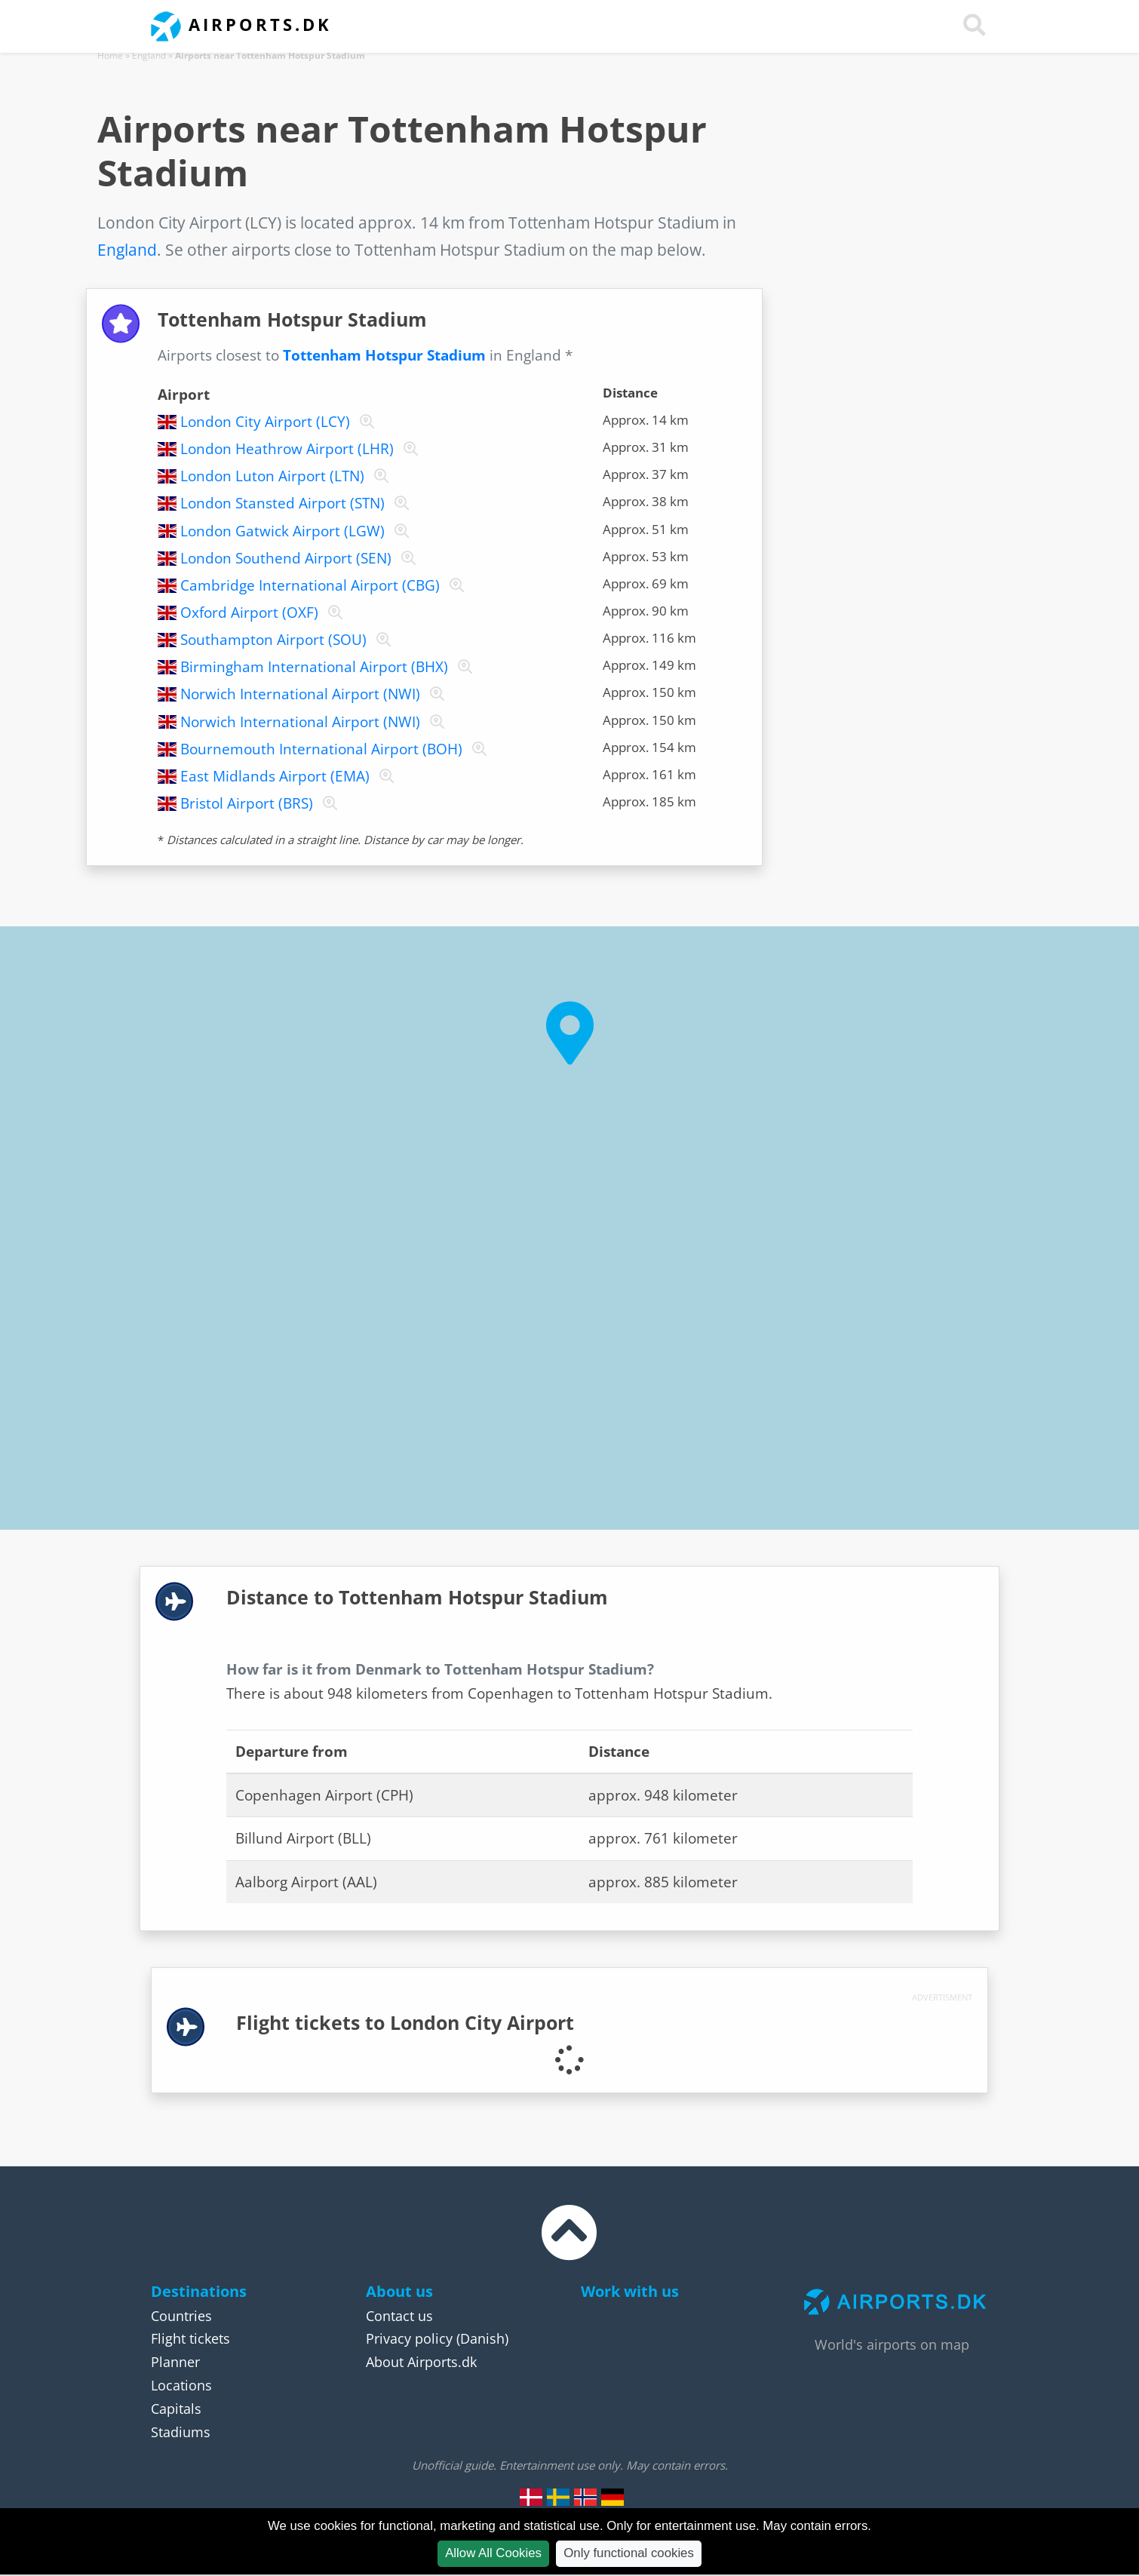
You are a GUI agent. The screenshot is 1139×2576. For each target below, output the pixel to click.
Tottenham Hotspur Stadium (384, 355)
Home (110, 55)
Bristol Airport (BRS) (246, 803)
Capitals (176, 2408)
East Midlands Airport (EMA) (275, 776)
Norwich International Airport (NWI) (300, 694)
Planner (175, 2362)
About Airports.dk (421, 2362)
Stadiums (180, 2432)
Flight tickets (190, 2338)
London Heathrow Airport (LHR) (287, 449)
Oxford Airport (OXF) (249, 612)
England (149, 55)
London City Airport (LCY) (265, 421)
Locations (181, 2385)
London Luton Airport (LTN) (272, 476)
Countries (181, 2316)
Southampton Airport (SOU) (273, 639)
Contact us (399, 2316)
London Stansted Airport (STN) (282, 503)
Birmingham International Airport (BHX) (314, 667)
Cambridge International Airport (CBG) (310, 585)
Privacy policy (409, 2338)
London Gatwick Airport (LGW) (282, 531)
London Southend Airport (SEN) (285, 558)
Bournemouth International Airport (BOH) (321, 749)
